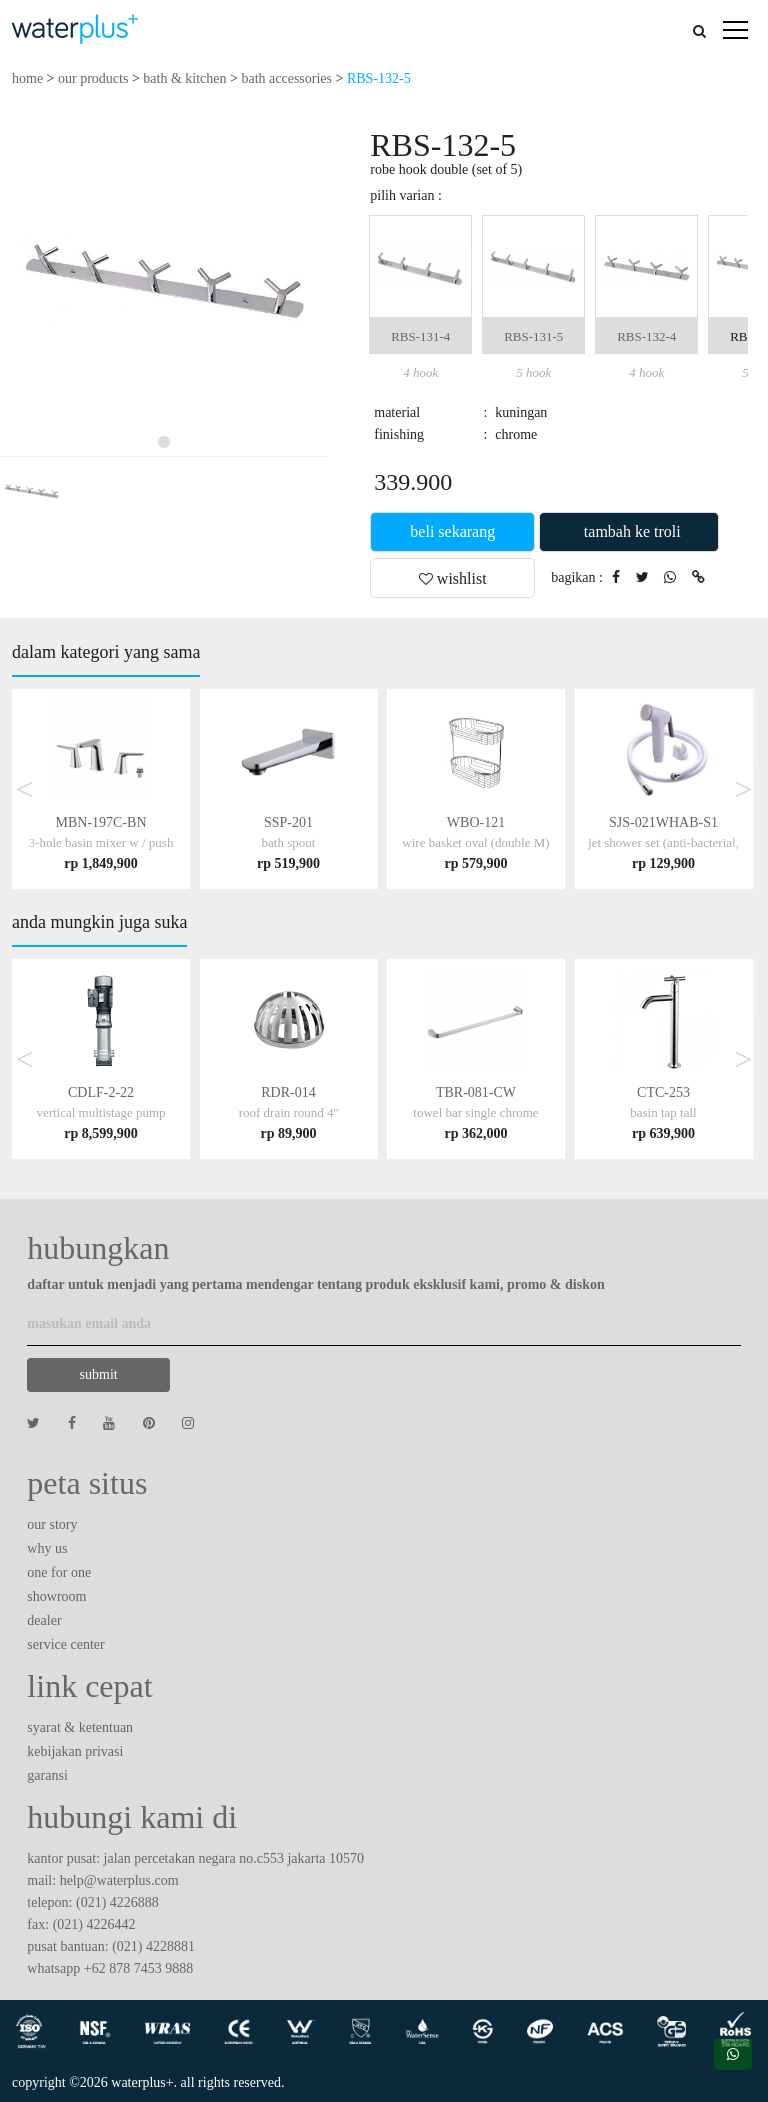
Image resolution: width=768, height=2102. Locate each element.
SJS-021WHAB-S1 (663, 842)
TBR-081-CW (475, 1112)
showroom (56, 1596)
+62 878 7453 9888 (138, 1968)
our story (52, 1524)
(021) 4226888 (117, 1902)
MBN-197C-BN (101, 842)
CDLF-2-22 (100, 1112)
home (27, 78)
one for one (59, 1572)
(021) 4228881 (153, 1946)
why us (47, 1548)
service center (65, 1644)
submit (99, 1374)
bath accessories (286, 78)
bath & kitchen (184, 78)
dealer (44, 1620)
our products (93, 78)
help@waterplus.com (119, 1880)
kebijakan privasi (75, 1751)
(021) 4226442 (94, 1924)
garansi (47, 1775)
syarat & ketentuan (80, 1727)
